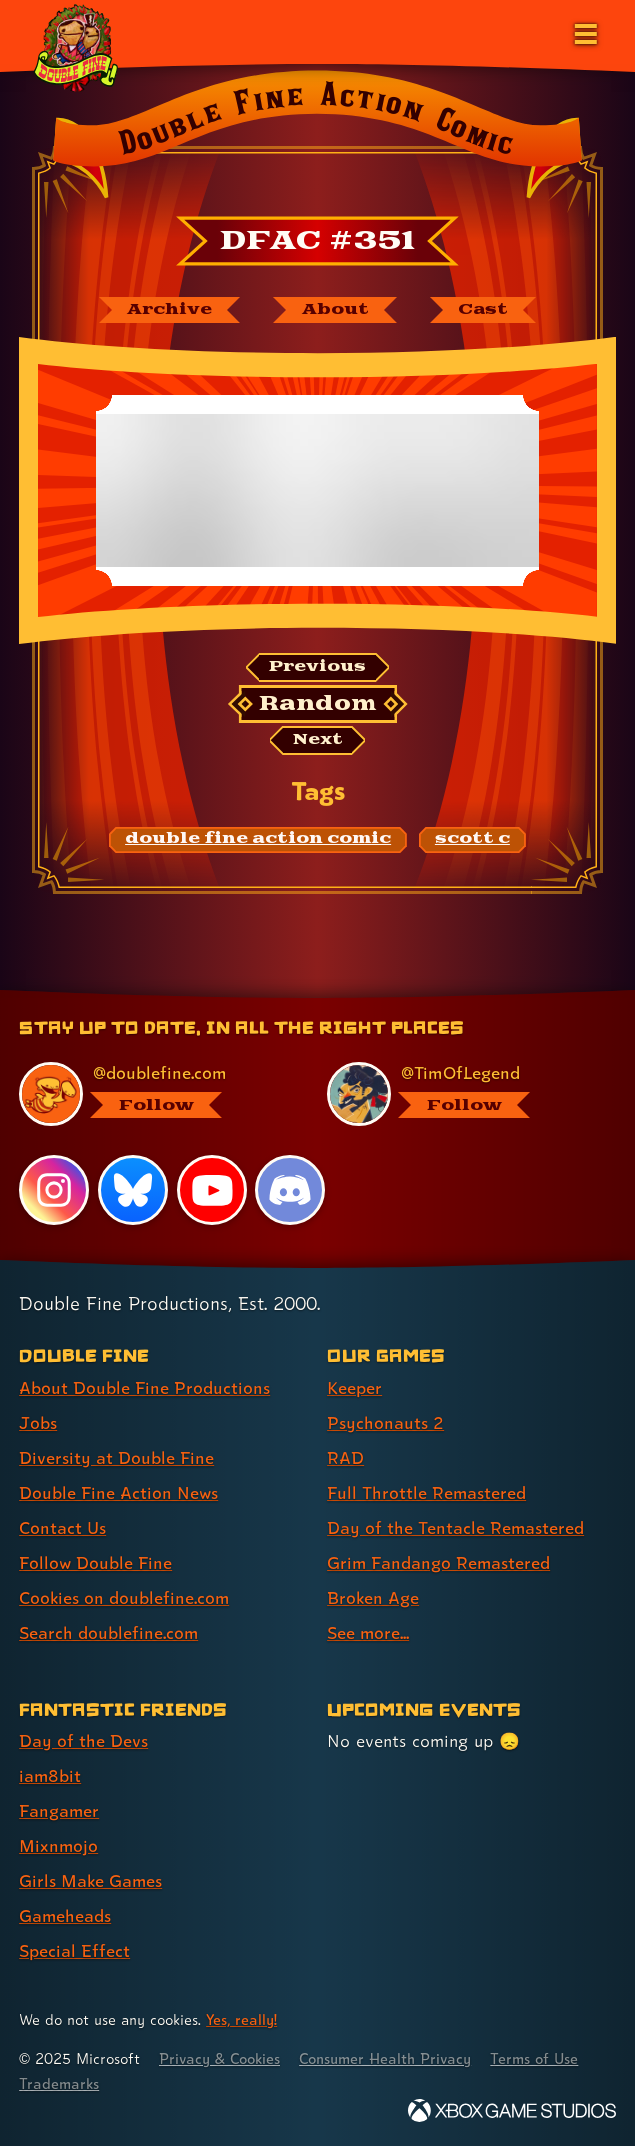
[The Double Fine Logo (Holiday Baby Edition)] (77, 47)
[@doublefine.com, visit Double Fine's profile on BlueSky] (151, 1094)
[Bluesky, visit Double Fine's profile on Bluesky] (133, 1190)
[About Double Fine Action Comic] (335, 310)
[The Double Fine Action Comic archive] (168, 310)
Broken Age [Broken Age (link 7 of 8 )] (373, 1597)
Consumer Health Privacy (390, 2058)
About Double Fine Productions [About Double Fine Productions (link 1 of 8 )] (144, 1387)
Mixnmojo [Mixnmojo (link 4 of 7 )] (59, 1845)
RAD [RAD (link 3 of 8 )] (345, 1457)
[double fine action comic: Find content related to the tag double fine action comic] (258, 840)
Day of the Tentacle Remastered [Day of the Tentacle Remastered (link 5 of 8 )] (456, 1527)
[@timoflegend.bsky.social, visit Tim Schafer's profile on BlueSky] (459, 1094)
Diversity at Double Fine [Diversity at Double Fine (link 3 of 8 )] (116, 1457)
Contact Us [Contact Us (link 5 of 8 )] (62, 1527)
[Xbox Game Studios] (512, 2110)
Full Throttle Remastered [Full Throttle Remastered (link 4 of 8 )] (427, 1492)
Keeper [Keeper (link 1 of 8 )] (354, 1387)
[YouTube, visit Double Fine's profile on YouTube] (212, 1190)
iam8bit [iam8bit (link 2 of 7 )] (50, 1775)
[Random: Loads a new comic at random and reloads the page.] (317, 704)
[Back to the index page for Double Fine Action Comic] (317, 139)
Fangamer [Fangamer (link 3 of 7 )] (59, 1810)
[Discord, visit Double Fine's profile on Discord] (291, 1190)
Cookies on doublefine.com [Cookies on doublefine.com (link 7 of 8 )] (125, 1597)
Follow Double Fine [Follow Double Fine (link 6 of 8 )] (96, 1562)
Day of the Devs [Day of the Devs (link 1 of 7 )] (83, 1740)
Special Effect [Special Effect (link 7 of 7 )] (74, 1950)
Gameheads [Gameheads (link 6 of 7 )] (65, 1915)
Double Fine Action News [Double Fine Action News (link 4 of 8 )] (119, 1492)
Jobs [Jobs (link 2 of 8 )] (38, 1422)
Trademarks (59, 2083)
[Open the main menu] (584, 32)
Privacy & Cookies (221, 2058)
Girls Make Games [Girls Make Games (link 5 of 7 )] (91, 1880)
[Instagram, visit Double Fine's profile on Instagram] (54, 1190)
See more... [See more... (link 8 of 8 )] (368, 1632)
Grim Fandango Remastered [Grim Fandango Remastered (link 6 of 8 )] (439, 1562)
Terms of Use (542, 2058)
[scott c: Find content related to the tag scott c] (472, 840)
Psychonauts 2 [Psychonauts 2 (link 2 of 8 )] (385, 1422)
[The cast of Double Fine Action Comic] (484, 310)
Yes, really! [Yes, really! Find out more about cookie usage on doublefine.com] (242, 2019)
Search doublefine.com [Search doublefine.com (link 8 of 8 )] (109, 1632)
